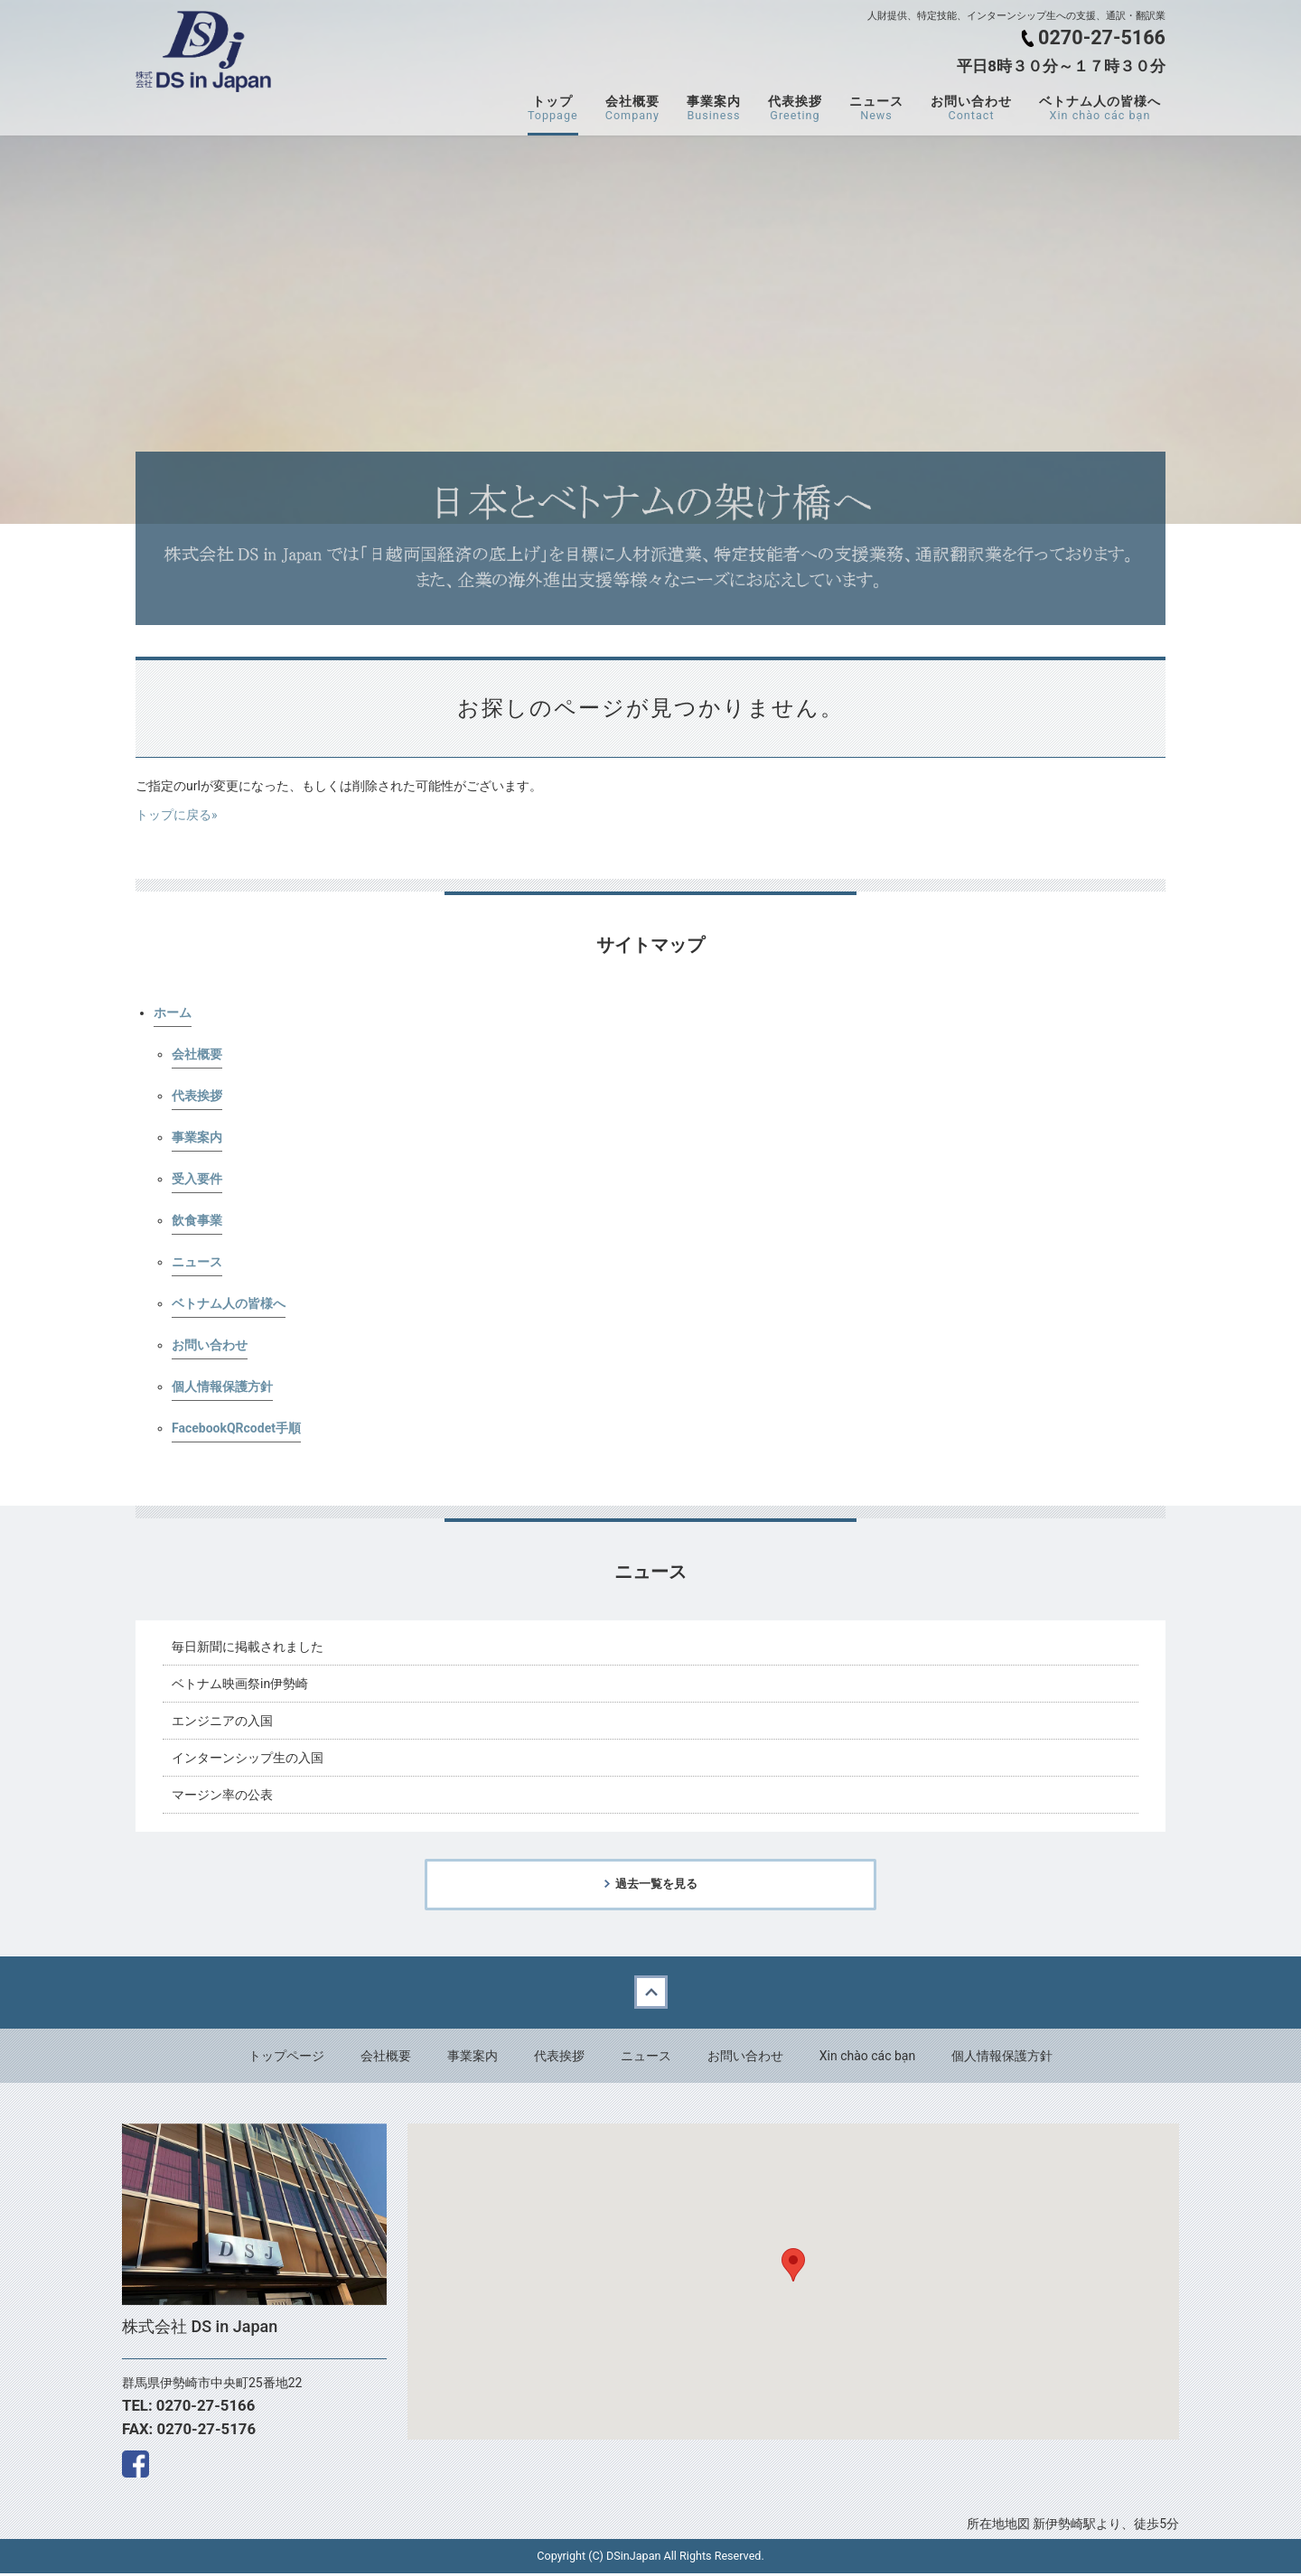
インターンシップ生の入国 (247, 1757)
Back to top (650, 1995)
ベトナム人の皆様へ (1100, 108)
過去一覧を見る (656, 1885)
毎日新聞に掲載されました (247, 1646)
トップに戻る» (177, 814)
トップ (553, 108)
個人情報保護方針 (222, 1386)
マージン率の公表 (222, 1794)
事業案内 (714, 108)
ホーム (173, 1012)
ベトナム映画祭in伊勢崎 (240, 1683)
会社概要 (632, 108)
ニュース (876, 108)
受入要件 (197, 1178)
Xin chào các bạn (867, 2058)
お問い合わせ (971, 108)
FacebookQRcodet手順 (236, 1428)
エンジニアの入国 (222, 1720)
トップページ (286, 2058)
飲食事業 (197, 1220)
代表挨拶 (795, 108)
